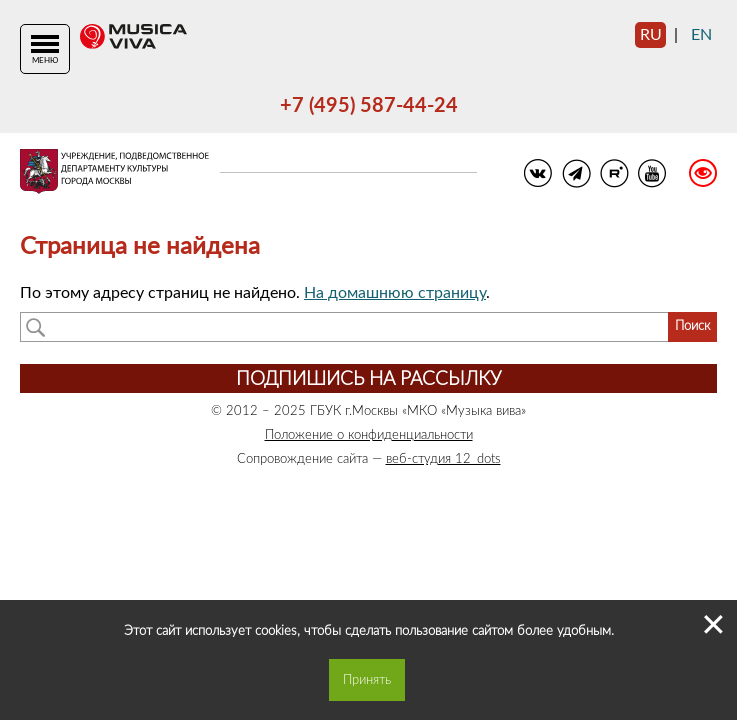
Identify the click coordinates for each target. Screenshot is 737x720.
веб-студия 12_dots (443, 459)
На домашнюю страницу (395, 293)
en (701, 35)
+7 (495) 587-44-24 (369, 106)
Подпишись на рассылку (368, 379)
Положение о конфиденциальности (369, 435)
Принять (367, 680)
